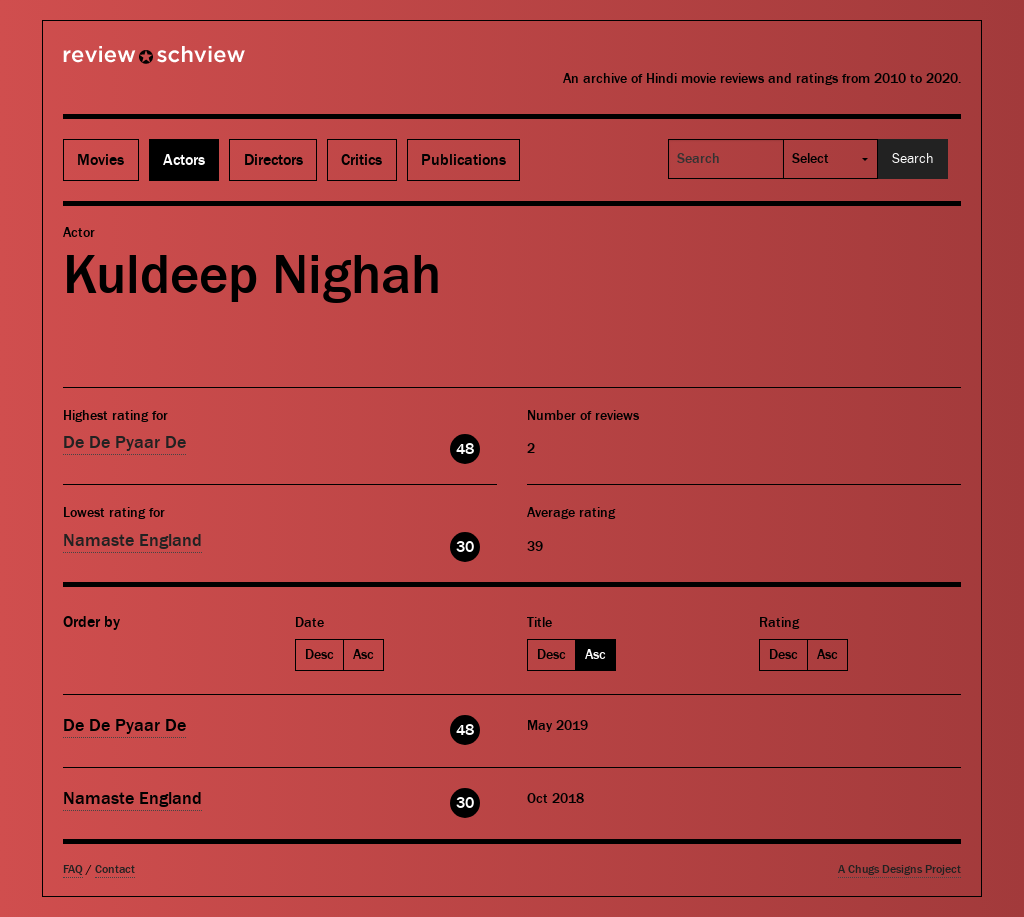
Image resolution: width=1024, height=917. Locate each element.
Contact (115, 869)
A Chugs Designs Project (899, 869)
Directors (273, 160)
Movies (100, 160)
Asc (363, 655)
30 (465, 547)
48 (465, 449)
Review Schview (120, 63)
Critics (361, 160)
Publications (463, 160)
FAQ (73, 869)
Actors (184, 160)
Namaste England (132, 540)
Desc (319, 655)
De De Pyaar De (124, 442)
